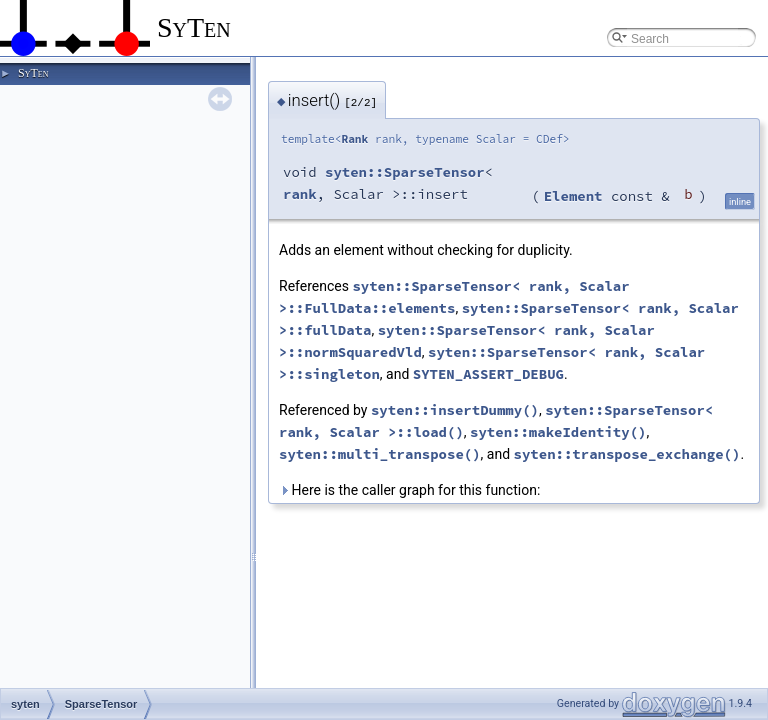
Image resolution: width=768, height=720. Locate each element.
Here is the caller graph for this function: (409, 490)
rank (300, 194)
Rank (354, 139)
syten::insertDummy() (455, 410)
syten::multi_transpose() (380, 454)
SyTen (33, 73)
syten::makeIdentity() (558, 432)
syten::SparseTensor (405, 172)
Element (573, 196)
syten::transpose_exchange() (627, 454)
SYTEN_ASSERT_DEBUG (488, 374)
